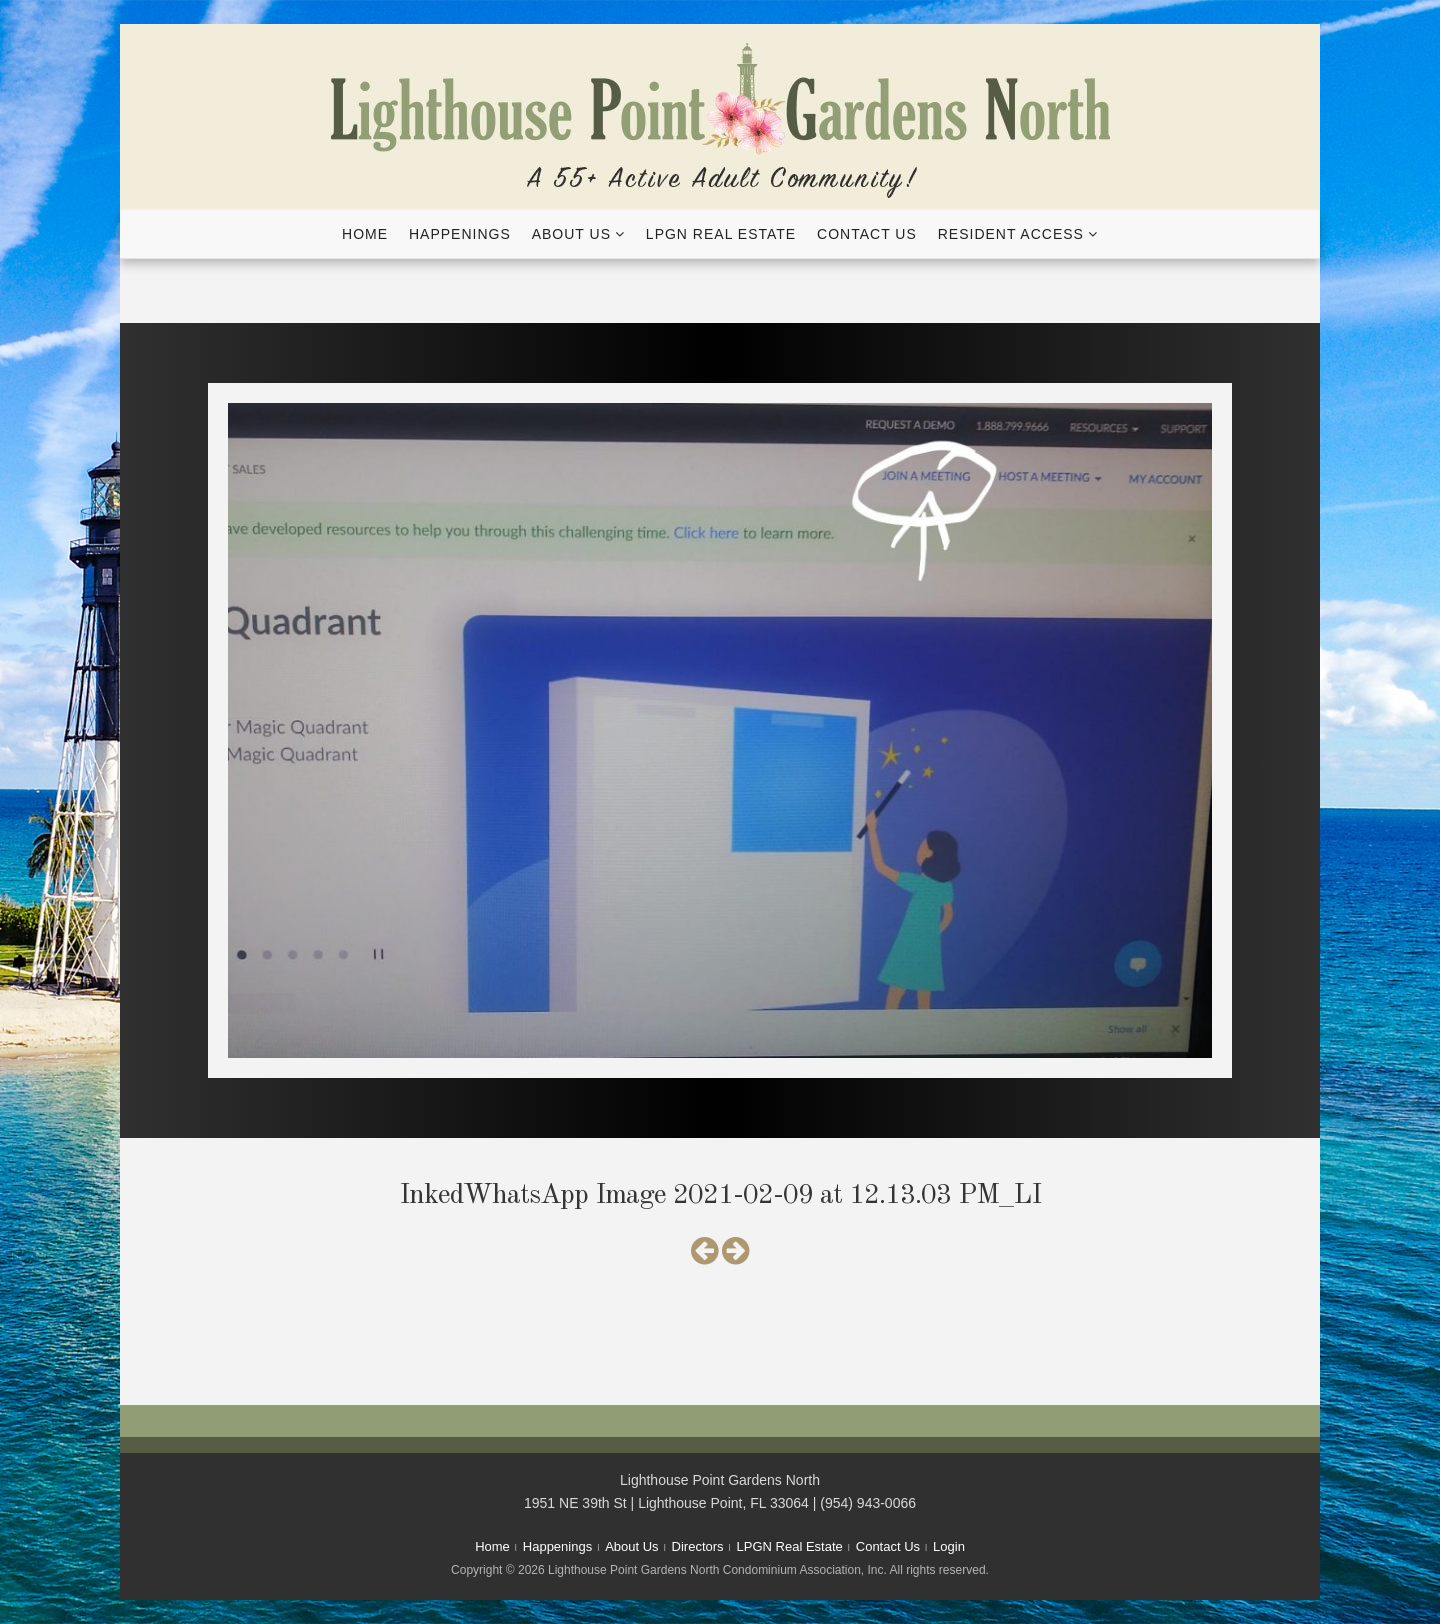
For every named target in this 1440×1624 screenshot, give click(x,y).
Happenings (460, 234)
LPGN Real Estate (721, 234)
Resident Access (1011, 234)
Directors (698, 1546)
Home (365, 234)
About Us (571, 234)
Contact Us (867, 234)
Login (949, 1546)
